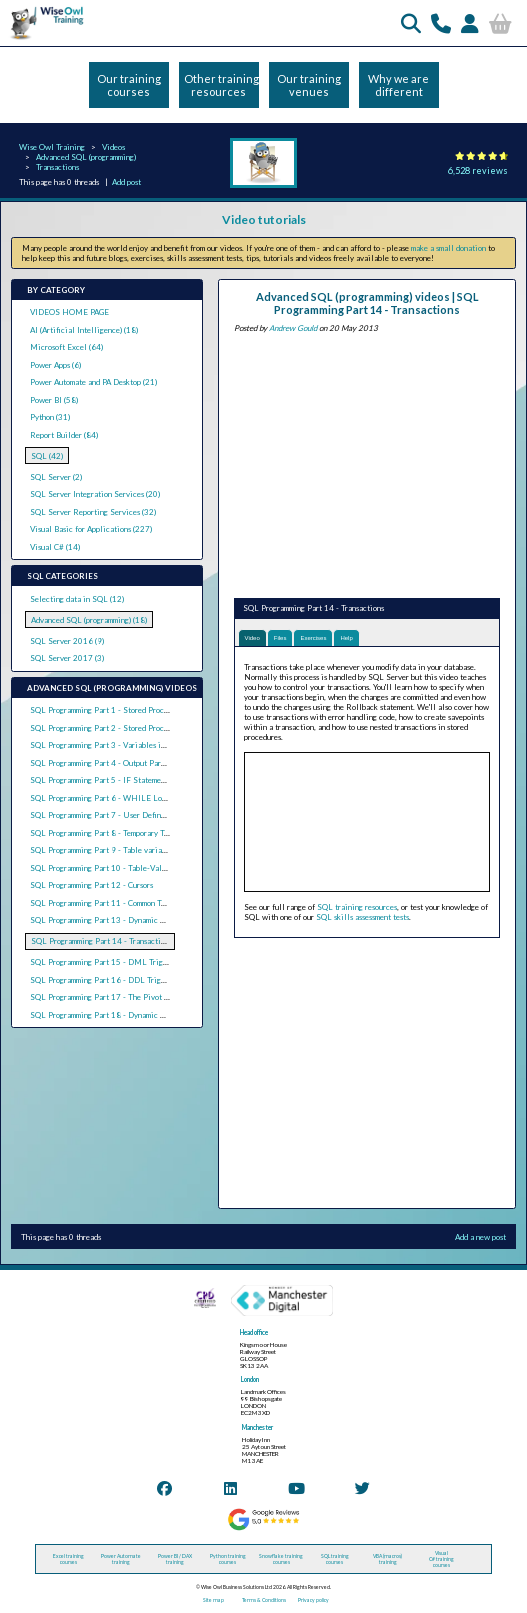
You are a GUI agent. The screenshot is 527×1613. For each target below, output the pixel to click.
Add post (126, 182)
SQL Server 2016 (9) (67, 641)
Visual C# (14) (55, 547)
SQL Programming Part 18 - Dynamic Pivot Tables (116, 1015)
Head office (254, 1332)
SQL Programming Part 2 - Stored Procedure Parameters (126, 728)
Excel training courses (68, 1559)
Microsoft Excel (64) (66, 347)
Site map (213, 1600)
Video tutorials (264, 219)
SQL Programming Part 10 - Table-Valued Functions (120, 868)
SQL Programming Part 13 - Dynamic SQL (103, 920)
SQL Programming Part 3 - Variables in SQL (106, 745)
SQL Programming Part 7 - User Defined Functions (117, 815)
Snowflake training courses (281, 1559)
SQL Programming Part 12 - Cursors (91, 885)
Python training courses (228, 1559)
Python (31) (50, 417)
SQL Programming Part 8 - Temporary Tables (106, 833)
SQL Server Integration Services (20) (95, 494)
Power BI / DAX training (175, 1559)
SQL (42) (47, 456)
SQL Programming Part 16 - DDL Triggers (102, 980)
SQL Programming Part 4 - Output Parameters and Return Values (141, 763)
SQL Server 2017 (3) (67, 658)
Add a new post (480, 1237)
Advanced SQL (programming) (86, 157)
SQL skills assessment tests (362, 917)
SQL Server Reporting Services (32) (93, 512)
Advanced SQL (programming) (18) (89, 620)
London (250, 1379)
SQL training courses (335, 1559)
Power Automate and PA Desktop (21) (93, 382)
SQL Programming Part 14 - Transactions (101, 941)
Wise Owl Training (52, 147)
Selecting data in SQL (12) (77, 599)
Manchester (257, 1427)
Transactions (57, 167)
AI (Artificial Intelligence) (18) (84, 330)
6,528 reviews (478, 170)
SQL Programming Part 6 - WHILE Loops (101, 798)
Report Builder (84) (64, 435)
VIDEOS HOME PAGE (69, 312)
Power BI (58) (54, 400)
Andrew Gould (293, 328)
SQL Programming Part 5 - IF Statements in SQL (114, 780)
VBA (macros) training (387, 1559)
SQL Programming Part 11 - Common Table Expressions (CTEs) (136, 903)
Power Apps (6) (55, 365)
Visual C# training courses (441, 1559)
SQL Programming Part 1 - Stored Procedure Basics (118, 710)
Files (280, 638)
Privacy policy (313, 1600)
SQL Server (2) (56, 477)
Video (252, 638)
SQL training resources (357, 907)
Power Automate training (121, 1559)
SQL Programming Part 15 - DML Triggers (103, 962)
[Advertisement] (367, 463)
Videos (113, 147)
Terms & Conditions (264, 1600)
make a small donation (448, 248)
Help (346, 638)
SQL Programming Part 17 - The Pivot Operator (112, 997)
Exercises (313, 638)
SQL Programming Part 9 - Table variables (103, 850)
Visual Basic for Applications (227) (91, 529)
